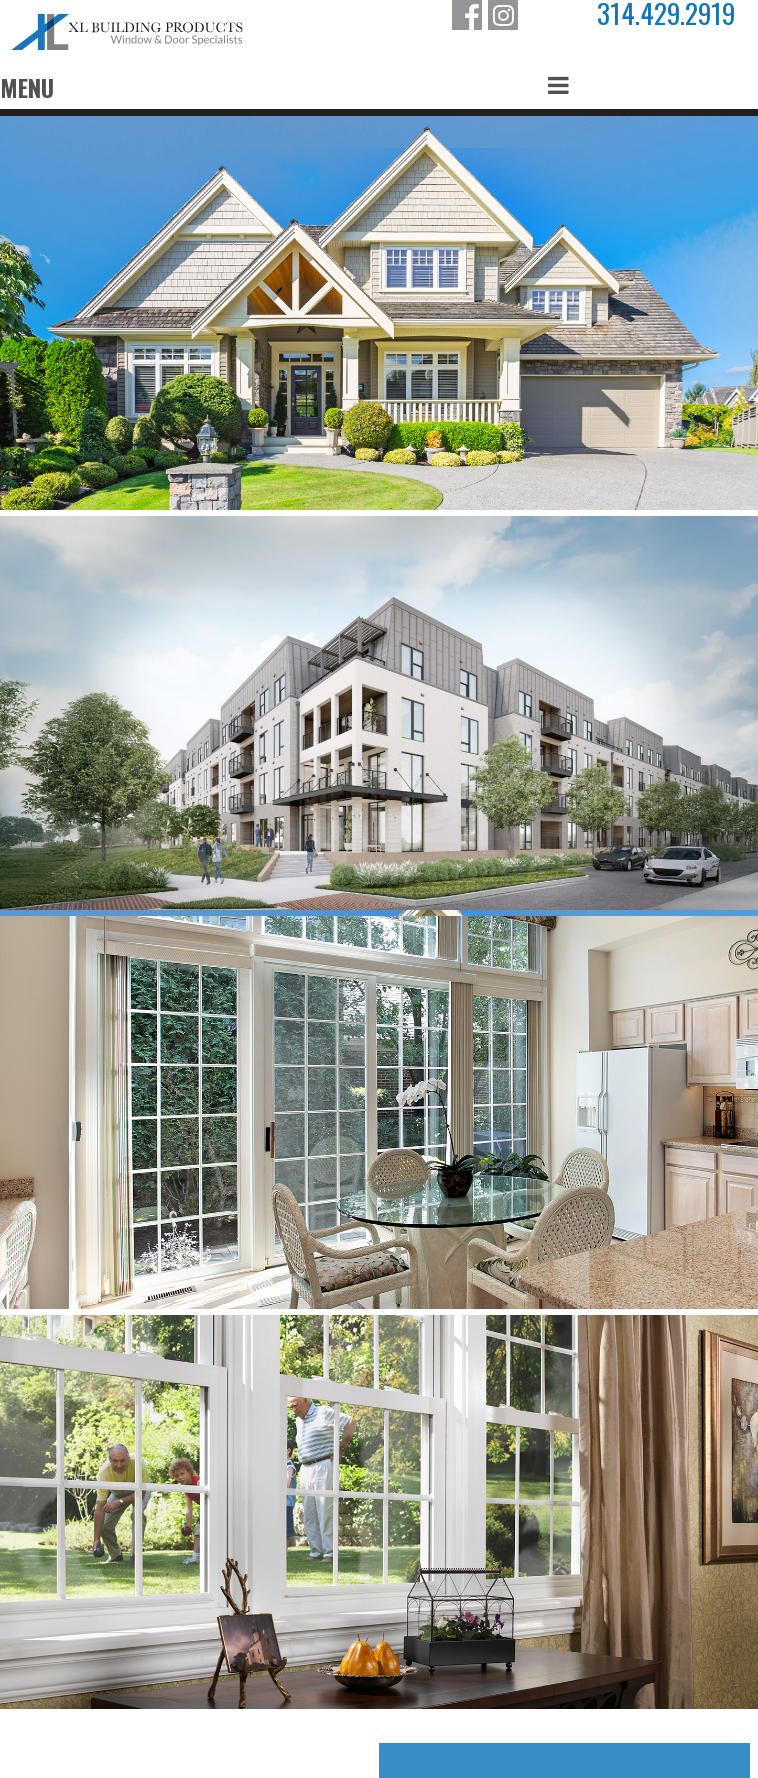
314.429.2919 (666, 13)
